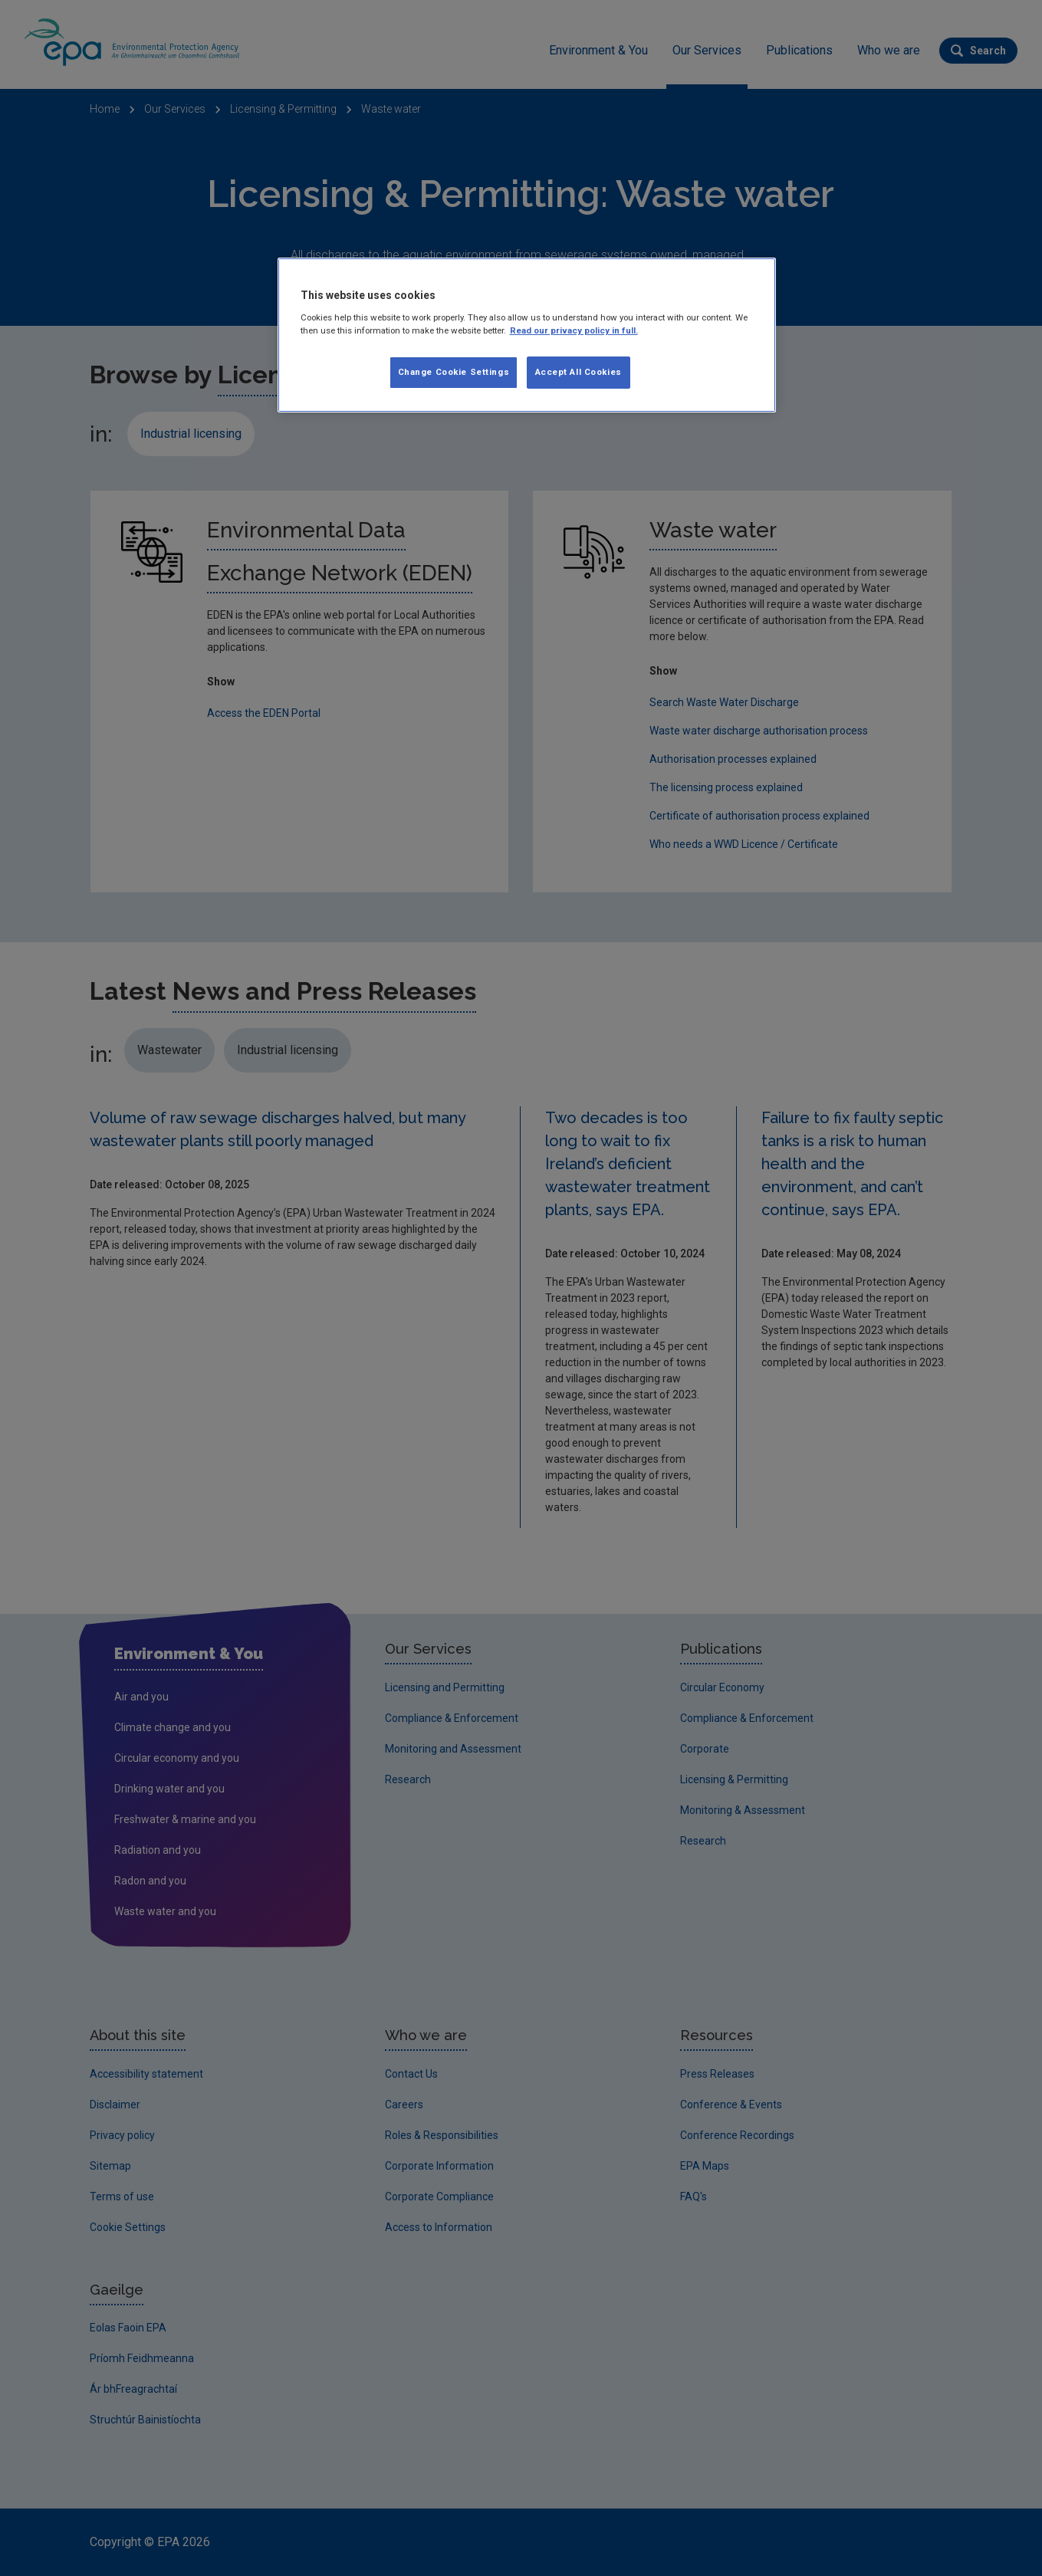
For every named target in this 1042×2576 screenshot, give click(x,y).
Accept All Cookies (578, 371)
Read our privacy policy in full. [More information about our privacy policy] (574, 330)
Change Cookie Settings (454, 371)
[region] (527, 335)
